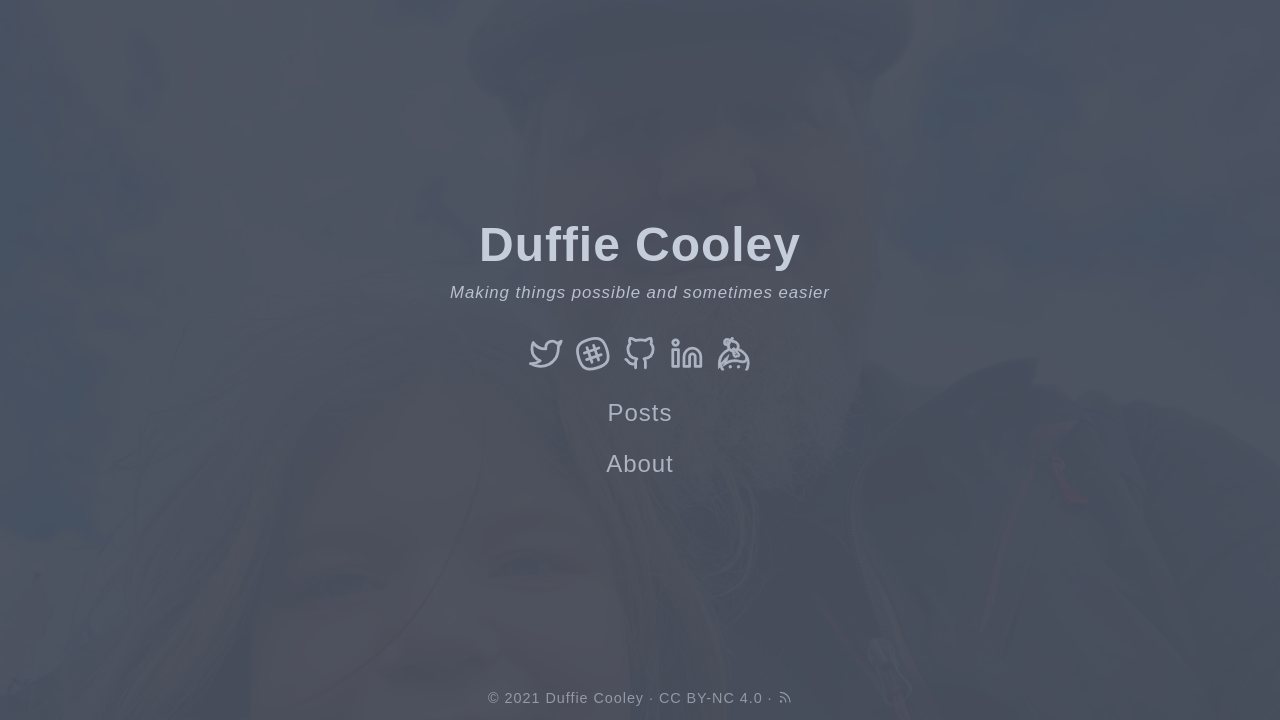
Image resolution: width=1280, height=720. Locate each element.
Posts (640, 412)
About (640, 463)
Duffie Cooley (594, 698)
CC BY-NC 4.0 (711, 698)
